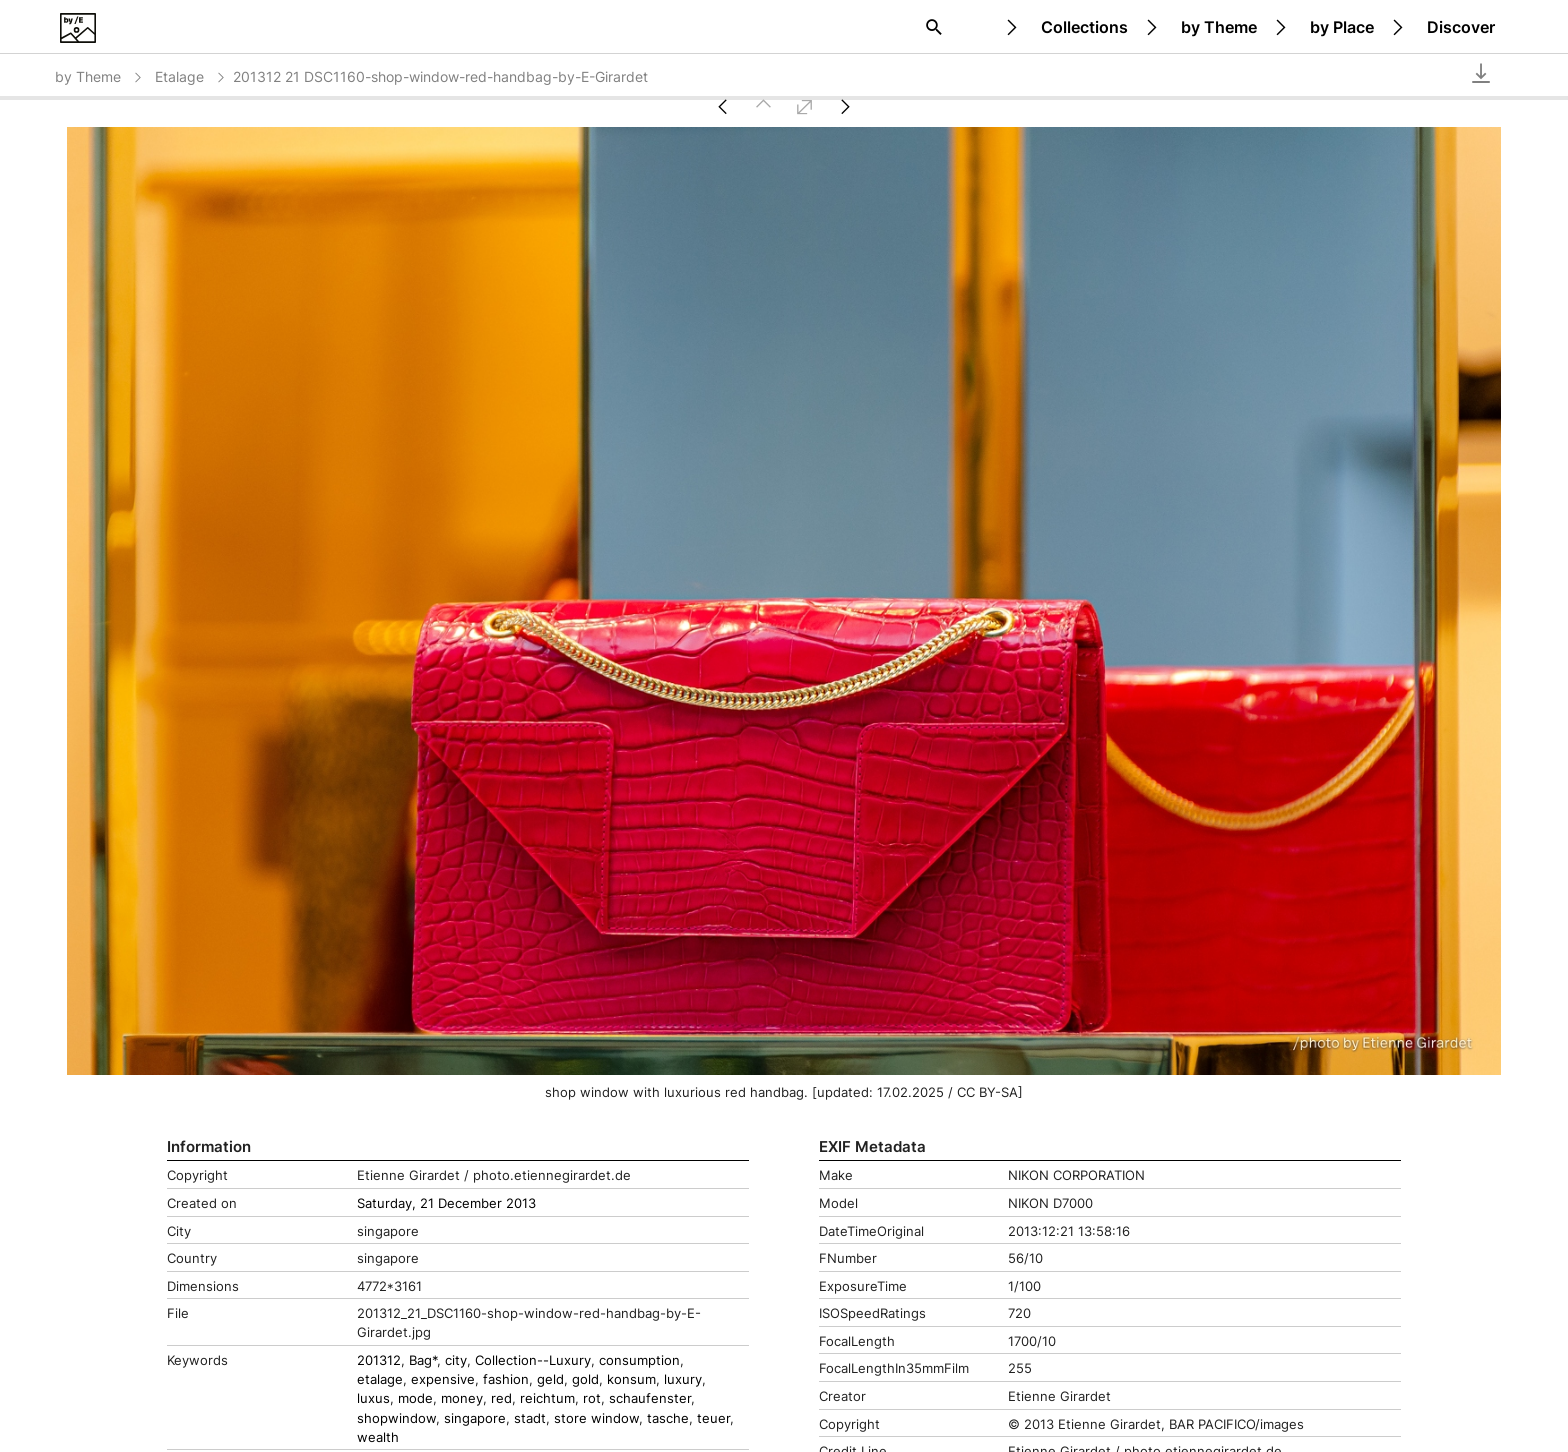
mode (415, 1398)
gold (585, 1379)
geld (550, 1379)
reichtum (547, 1398)
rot (592, 1398)
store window (596, 1418)
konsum (631, 1379)
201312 (379, 1360)
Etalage (191, 76)
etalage (380, 1379)
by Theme (1219, 27)
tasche (668, 1418)
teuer (713, 1418)
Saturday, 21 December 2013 (446, 1203)
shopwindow (396, 1418)
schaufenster (650, 1398)
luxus (373, 1398)
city (456, 1360)
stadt (530, 1418)
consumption (639, 1360)
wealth (378, 1437)
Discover (1461, 27)
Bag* (423, 1360)
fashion (506, 1379)
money (462, 1398)
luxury (683, 1379)
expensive (443, 1379)
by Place (1342, 27)
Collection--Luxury (533, 1360)
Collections (1084, 27)
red (501, 1398)
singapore (475, 1418)
